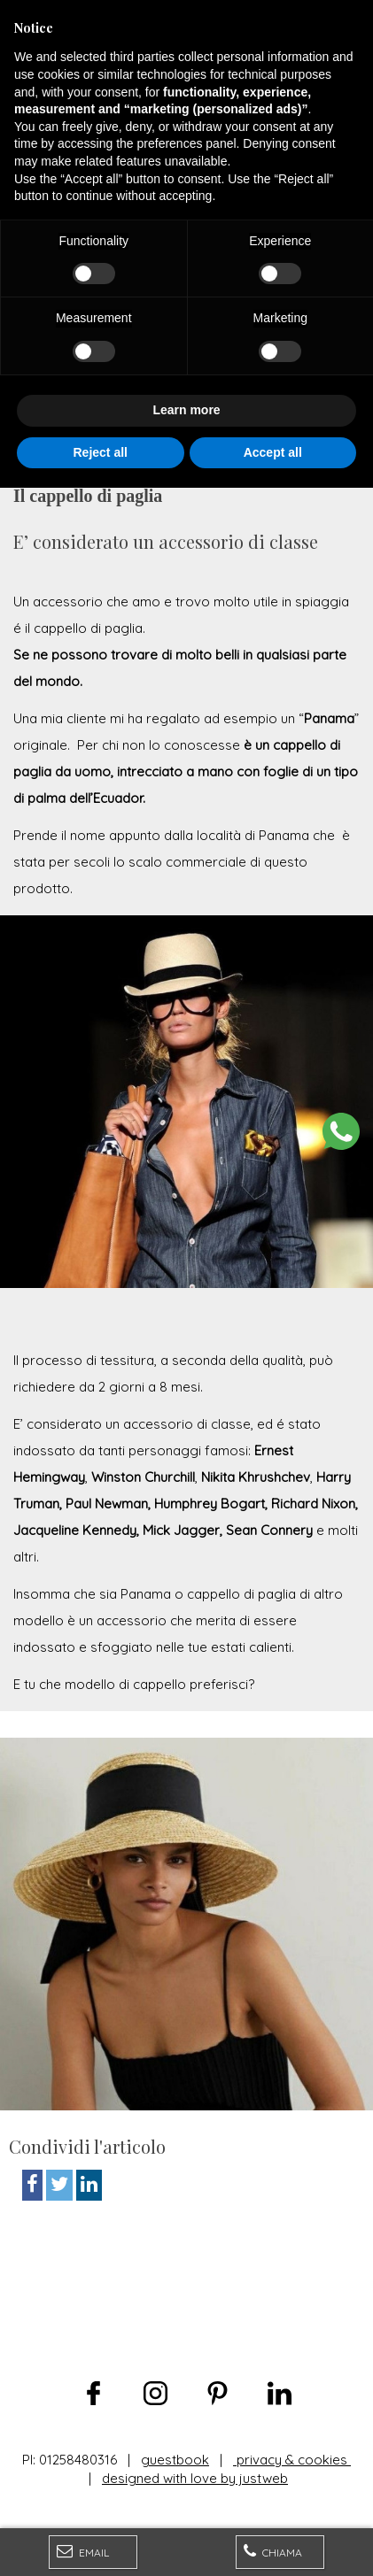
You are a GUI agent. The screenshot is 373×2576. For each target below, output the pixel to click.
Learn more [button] (186, 2498)
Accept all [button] (273, 2540)
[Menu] (19, 19)
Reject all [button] (101, 2540)
